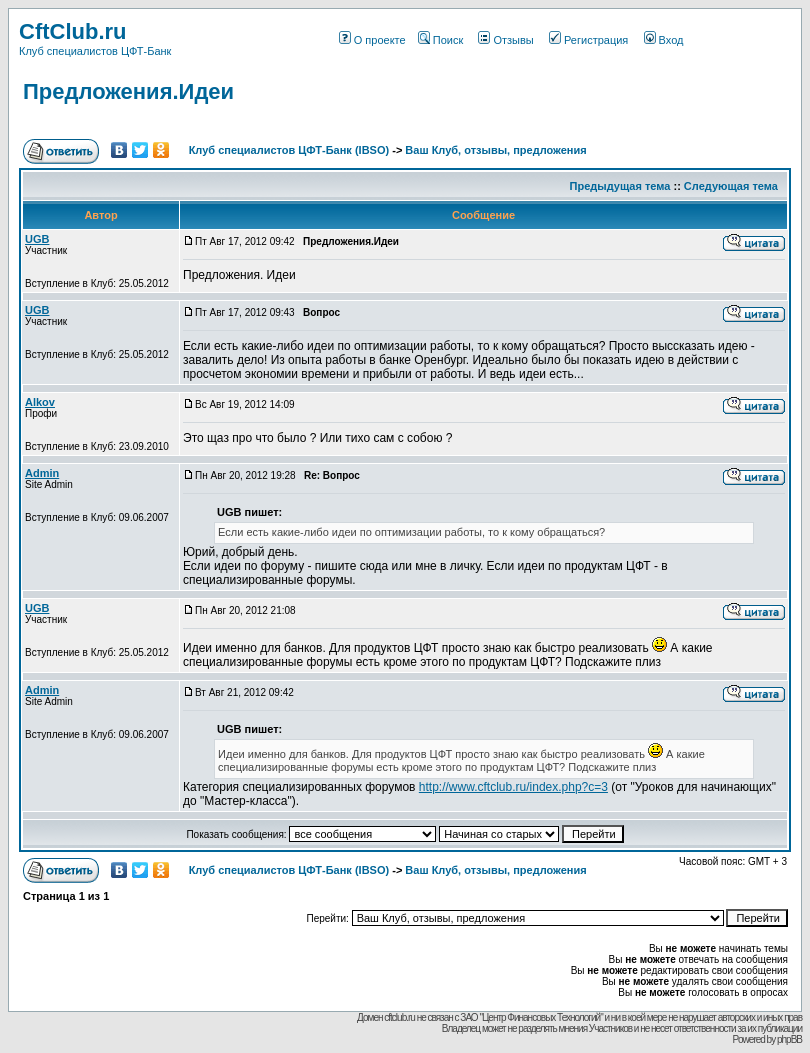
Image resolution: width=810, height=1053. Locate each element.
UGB (37, 239)
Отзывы (505, 40)
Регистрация (588, 40)
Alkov (40, 402)
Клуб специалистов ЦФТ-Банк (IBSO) (289, 150)
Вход (664, 40)
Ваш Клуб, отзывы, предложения (495, 150)
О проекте (372, 40)
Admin (42, 473)
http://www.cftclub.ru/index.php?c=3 (513, 787)
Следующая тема (731, 186)
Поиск (440, 40)
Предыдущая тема (620, 186)
